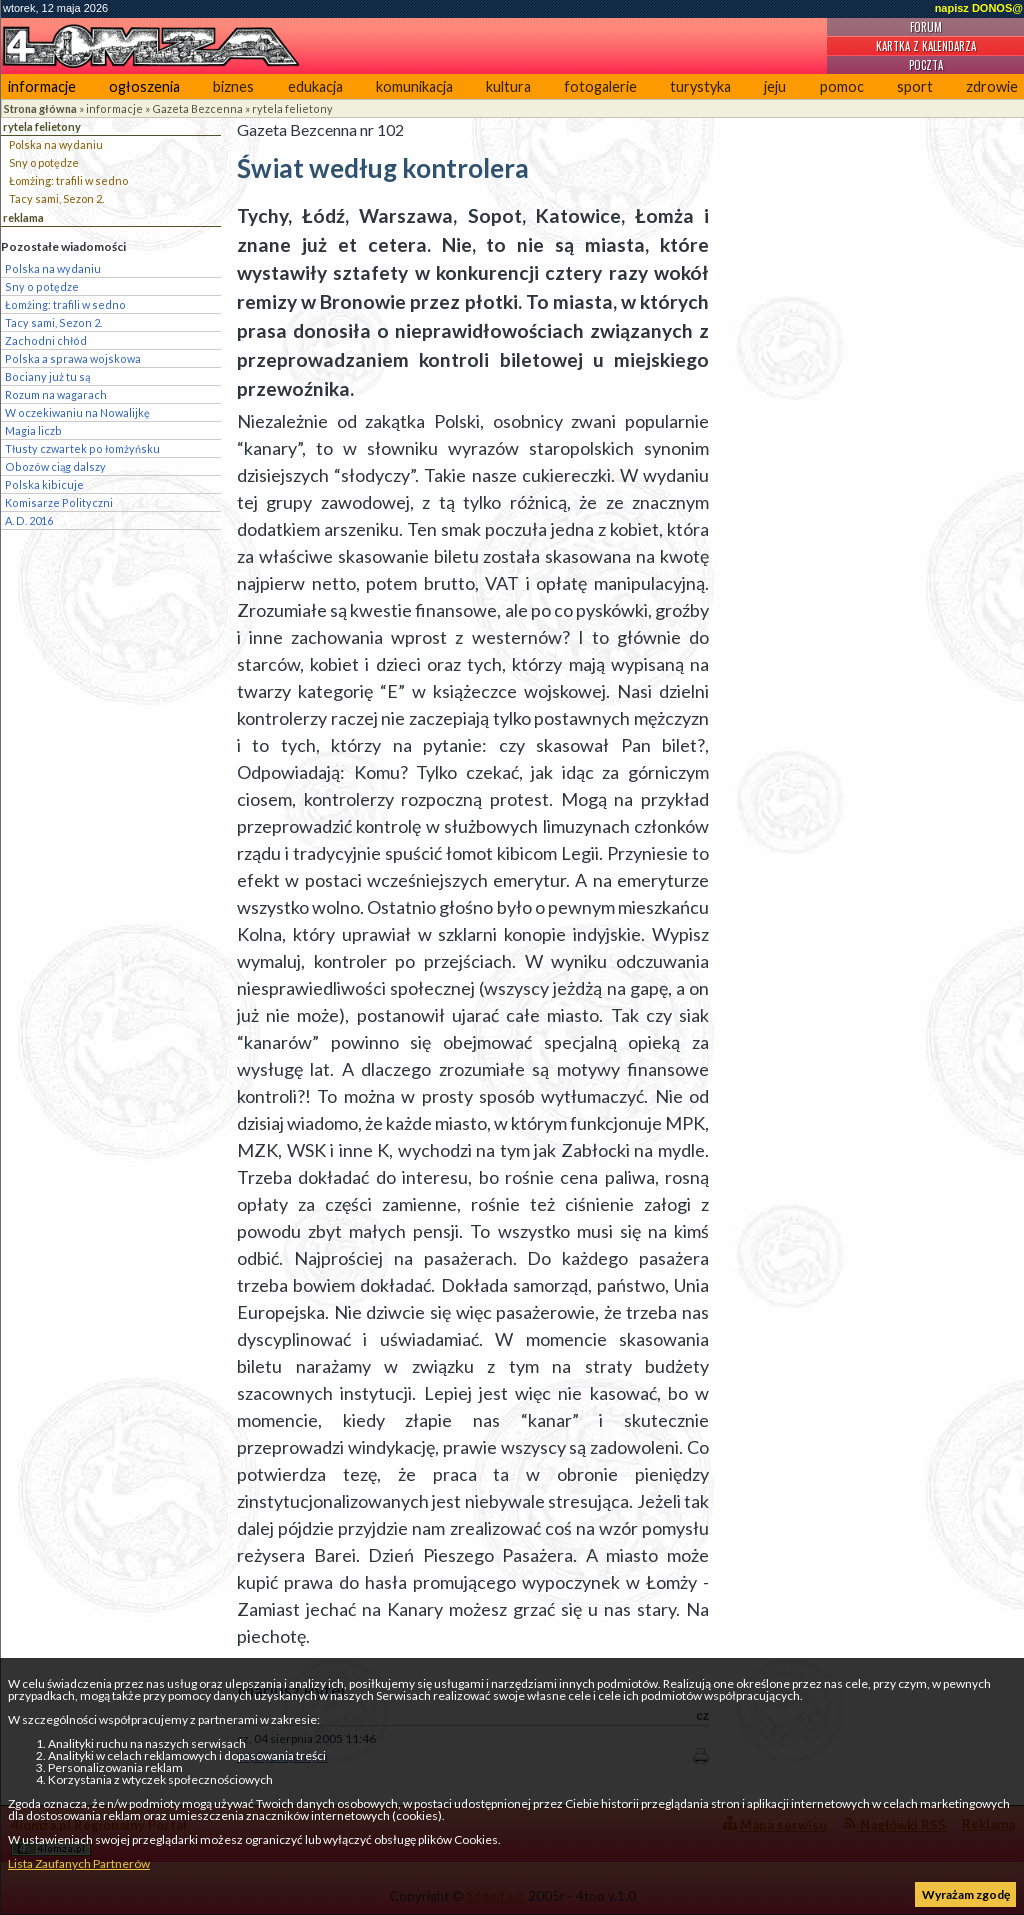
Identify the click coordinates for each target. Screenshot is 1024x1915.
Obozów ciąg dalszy (55, 466)
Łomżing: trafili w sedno (68, 180)
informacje (42, 86)
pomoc (842, 86)
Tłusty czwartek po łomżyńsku (82, 448)
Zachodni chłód (46, 340)
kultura (508, 86)
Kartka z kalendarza (926, 46)
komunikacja (414, 86)
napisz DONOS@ (979, 8)
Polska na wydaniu (56, 144)
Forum (926, 27)
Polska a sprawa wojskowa (73, 358)
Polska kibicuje (44, 484)
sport (915, 86)
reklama (23, 217)
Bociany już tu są (47, 376)
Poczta (926, 65)
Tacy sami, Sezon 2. (56, 198)
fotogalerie (600, 86)
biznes (233, 86)
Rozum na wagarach (56, 394)
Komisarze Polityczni (59, 502)
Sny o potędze (44, 162)
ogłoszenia (144, 86)
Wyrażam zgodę (966, 1894)
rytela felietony (292, 108)
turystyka (700, 86)
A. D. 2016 (29, 520)
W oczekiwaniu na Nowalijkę (77, 412)
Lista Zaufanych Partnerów (79, 1863)
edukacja (315, 86)
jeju (775, 86)
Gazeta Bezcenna (197, 108)
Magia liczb (33, 430)
